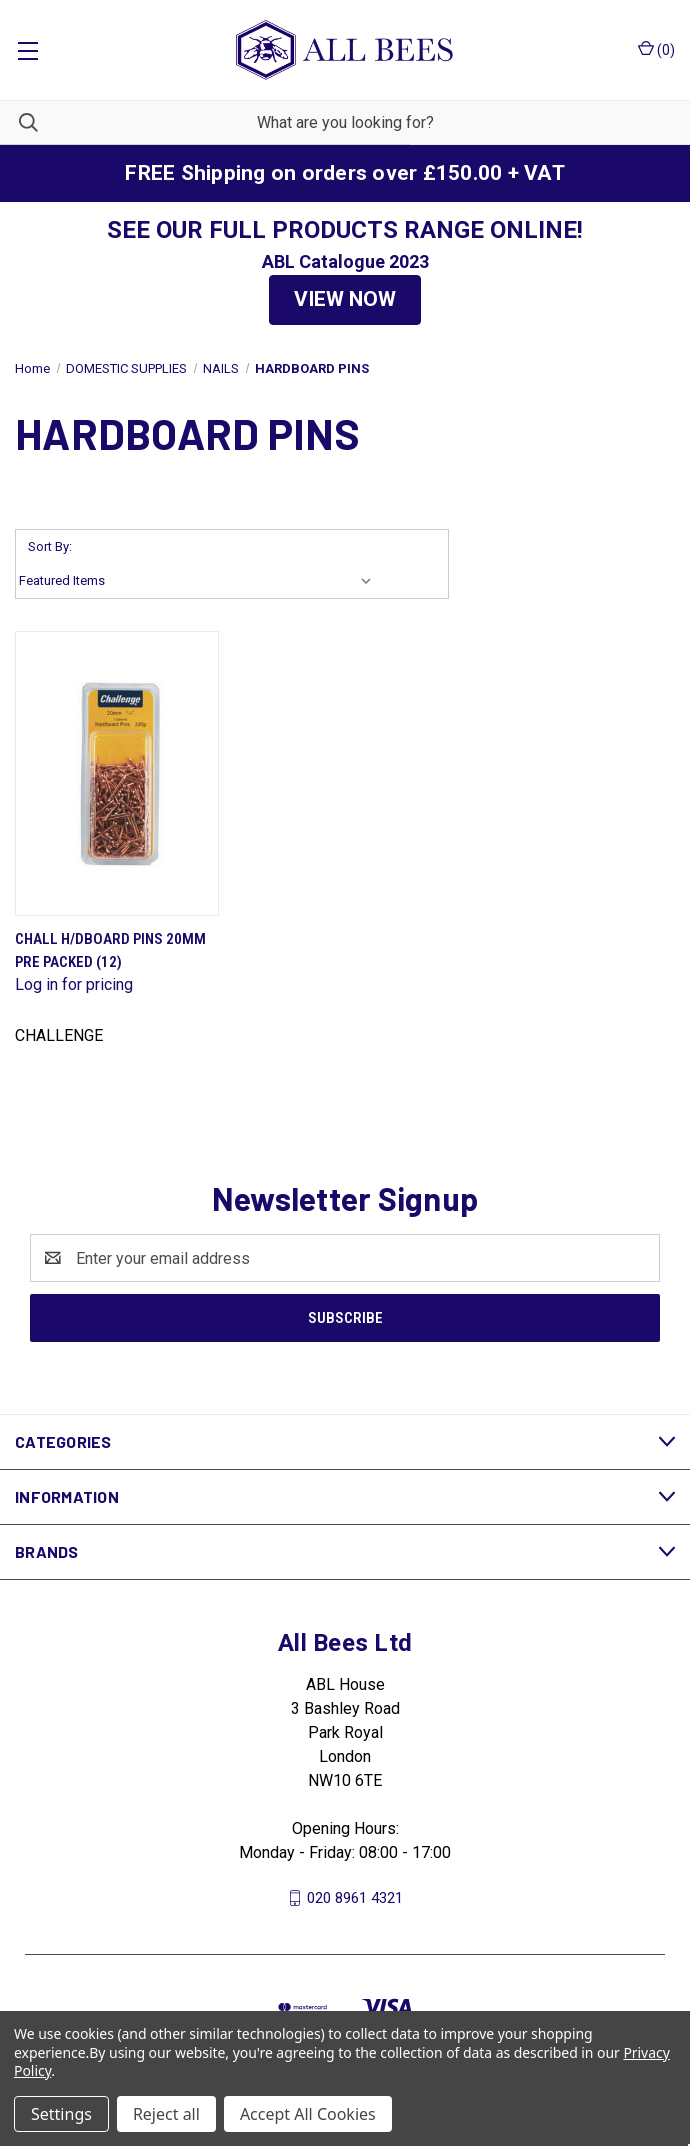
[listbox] (199, 581)
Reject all (166, 2114)
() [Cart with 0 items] (656, 49)
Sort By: (50, 546)
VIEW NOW (345, 299)
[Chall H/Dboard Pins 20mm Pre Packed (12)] (117, 773)
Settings (61, 2114)
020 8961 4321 (355, 1898)
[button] (345, 300)
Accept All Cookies (308, 2114)
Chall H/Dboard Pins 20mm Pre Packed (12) (110, 950)
